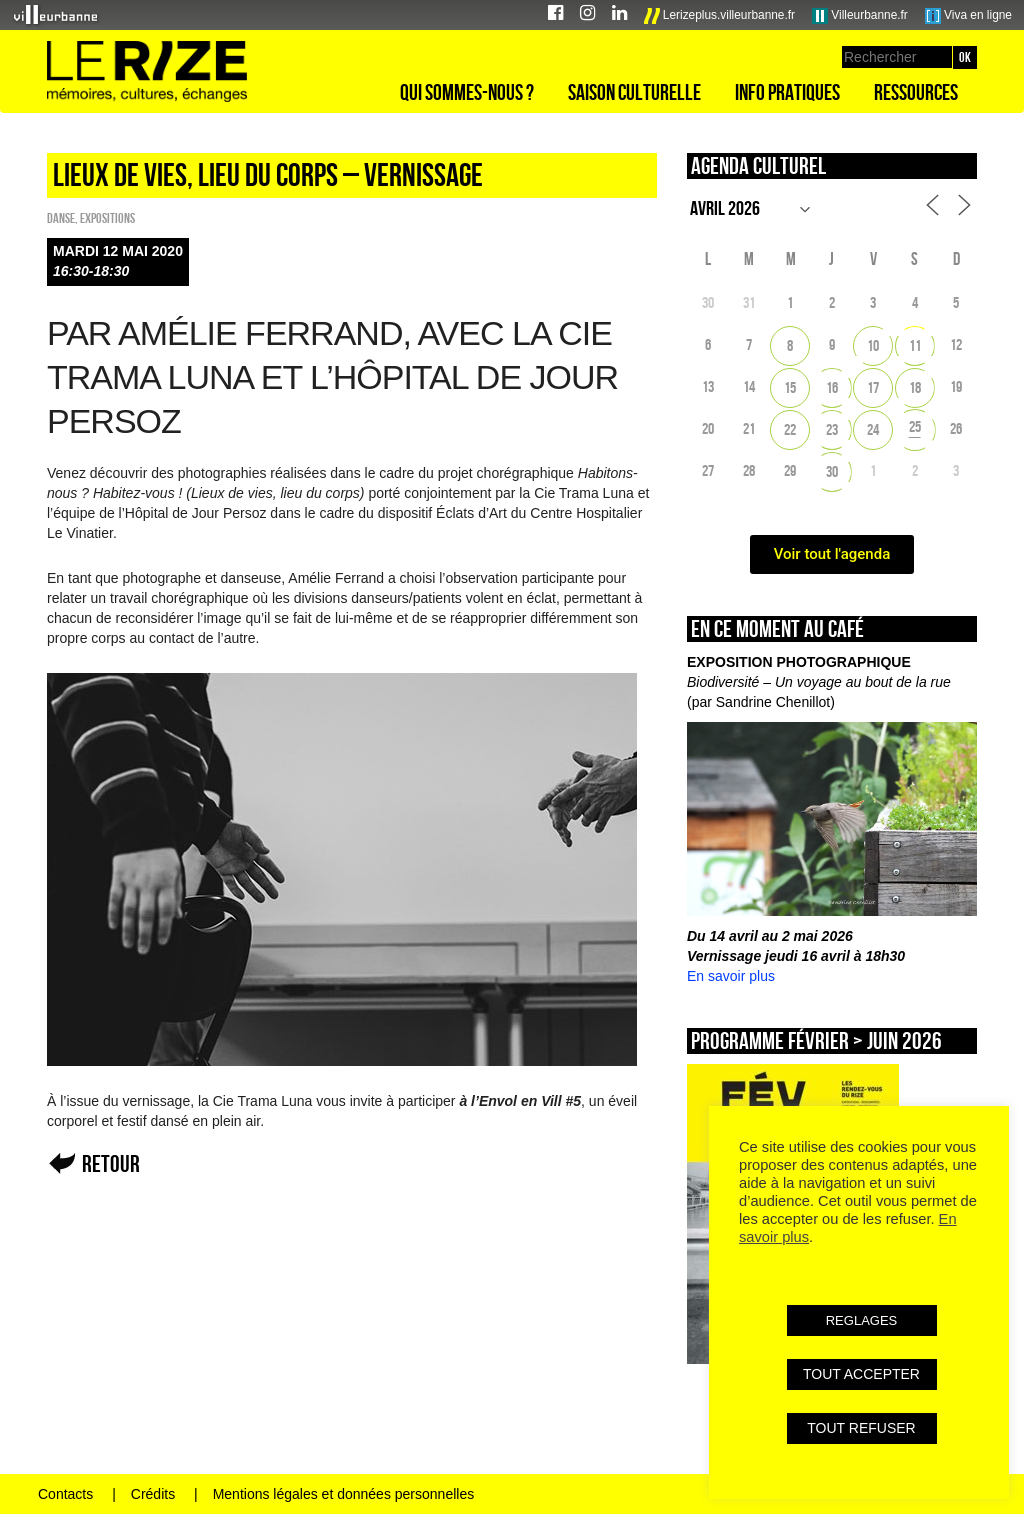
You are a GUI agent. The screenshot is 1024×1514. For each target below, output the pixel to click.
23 (832, 429)
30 (832, 471)
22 (790, 429)
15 (790, 387)
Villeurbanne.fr (860, 16)
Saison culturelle (634, 92)
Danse (61, 218)
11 (915, 345)
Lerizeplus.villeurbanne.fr (720, 16)
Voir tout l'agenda (832, 554)
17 (873, 387)
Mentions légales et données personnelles (344, 1494)
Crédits (153, 1494)
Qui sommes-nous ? (467, 92)
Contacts (65, 1494)
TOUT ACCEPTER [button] (861, 1374)
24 (873, 429)
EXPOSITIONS (107, 218)
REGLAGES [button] (862, 1320)
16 (832, 387)
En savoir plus (731, 976)
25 (915, 426)
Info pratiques (787, 92)
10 (873, 345)
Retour (111, 1163)
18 (915, 387)
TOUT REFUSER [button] (861, 1428)
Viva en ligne (968, 16)
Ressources (916, 92)
